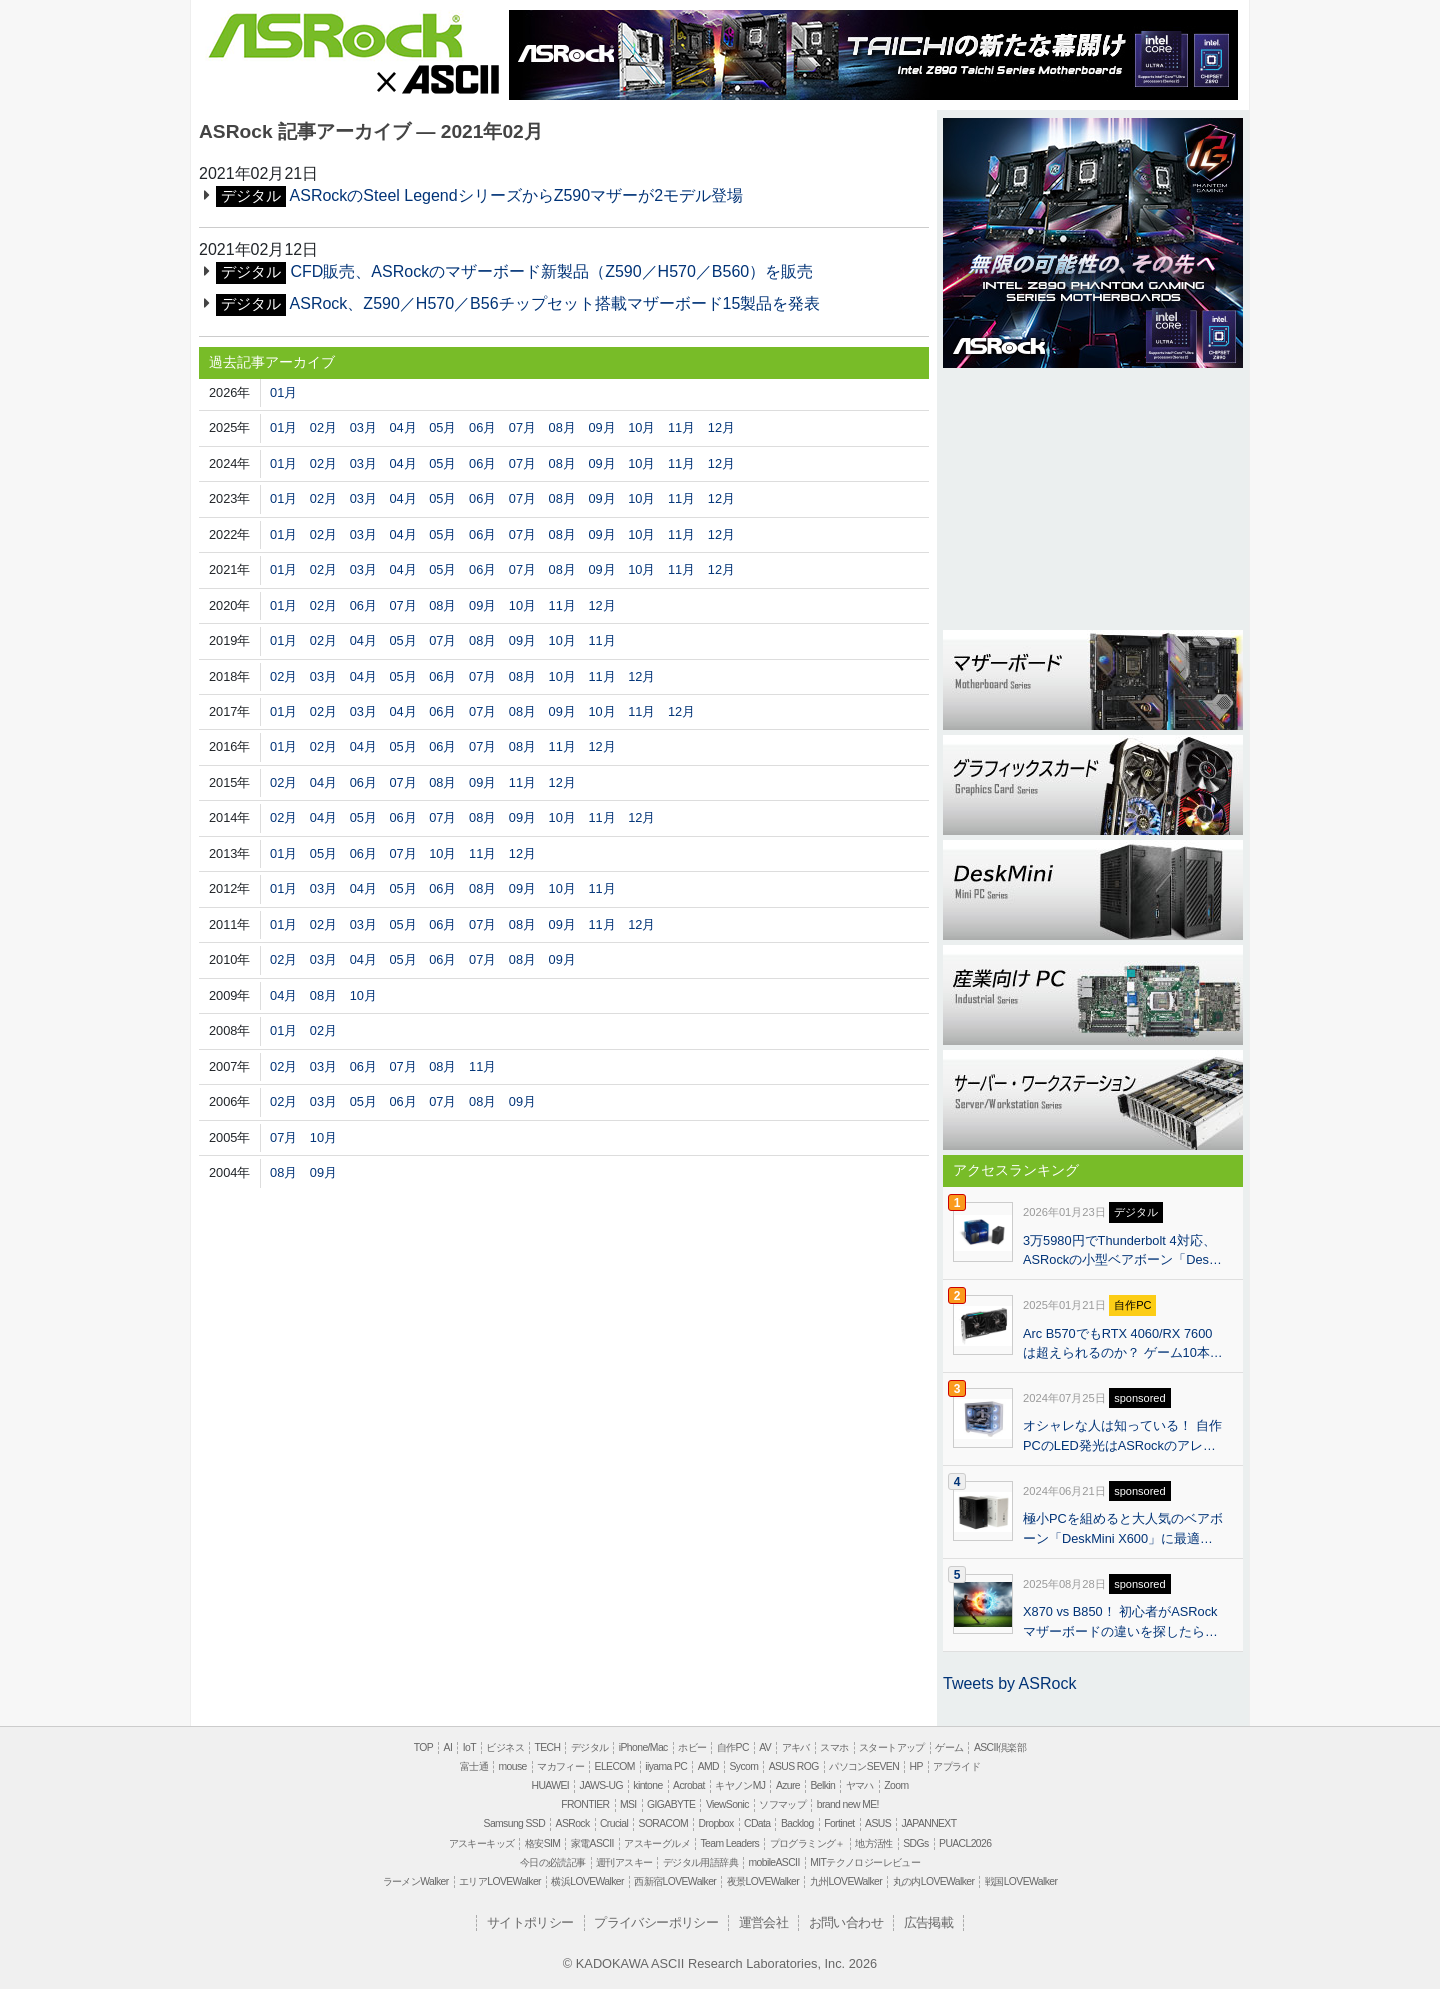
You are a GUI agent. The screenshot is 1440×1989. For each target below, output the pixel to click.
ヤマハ (860, 1785)
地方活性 (874, 1843)
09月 (601, 427)
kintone (647, 1785)
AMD (708, 1766)
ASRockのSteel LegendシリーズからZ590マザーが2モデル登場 (516, 195)
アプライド (956, 1766)
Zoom (896, 1785)
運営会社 (764, 1922)
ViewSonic (727, 1804)
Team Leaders (729, 1843)
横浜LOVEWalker (587, 1881)
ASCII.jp (437, 79)
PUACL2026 (965, 1843)
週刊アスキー (624, 1862)
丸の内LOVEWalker (934, 1881)
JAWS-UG (601, 1785)
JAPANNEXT (928, 1823)
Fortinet (839, 1823)
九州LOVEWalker (846, 1881)
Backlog (797, 1823)
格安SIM (542, 1843)
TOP (423, 1747)
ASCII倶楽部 (1000, 1747)
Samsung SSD (515, 1823)
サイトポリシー (530, 1922)
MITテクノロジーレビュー (865, 1862)
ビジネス (505, 1747)
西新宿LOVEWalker (675, 1881)
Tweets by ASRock (1009, 1683)
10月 (641, 427)
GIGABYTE (671, 1804)
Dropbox (716, 1823)
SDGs (915, 1843)
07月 (522, 427)
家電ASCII (592, 1843)
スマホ (834, 1747)
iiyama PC (666, 1766)
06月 (482, 427)
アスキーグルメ (657, 1843)
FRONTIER (585, 1804)
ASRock (335, 37)
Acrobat (689, 1785)
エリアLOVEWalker (500, 1881)
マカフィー (560, 1766)
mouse (512, 1766)
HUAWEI (551, 1785)
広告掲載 (929, 1922)
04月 (402, 427)
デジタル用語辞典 (700, 1862)
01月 (283, 392)
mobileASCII (774, 1862)
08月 (562, 427)
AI (448, 1747)
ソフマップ (782, 1804)
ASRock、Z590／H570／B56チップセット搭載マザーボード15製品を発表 (555, 303)
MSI (628, 1804)
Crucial (614, 1823)
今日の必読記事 (553, 1862)
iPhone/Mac (643, 1747)
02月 (323, 427)
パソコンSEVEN (864, 1766)
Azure (788, 1785)
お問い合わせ (846, 1922)
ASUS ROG (794, 1766)
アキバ (796, 1747)
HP (915, 1766)
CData (757, 1823)
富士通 (474, 1766)
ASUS (878, 1823)
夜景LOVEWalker (763, 1881)
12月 (721, 427)
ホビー (692, 1747)
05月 (442, 427)
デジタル (590, 1747)
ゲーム (949, 1747)
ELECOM (615, 1766)
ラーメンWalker (416, 1881)
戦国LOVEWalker (1021, 1881)
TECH (547, 1747)
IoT (469, 1747)
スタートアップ (892, 1747)
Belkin (822, 1785)
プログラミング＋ (807, 1843)
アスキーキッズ (482, 1843)
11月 (681, 427)
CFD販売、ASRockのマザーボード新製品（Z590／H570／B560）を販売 (551, 271)
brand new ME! (848, 1804)
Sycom (743, 1766)
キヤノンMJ (740, 1785)
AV (765, 1747)
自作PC (733, 1747)
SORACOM (664, 1823)
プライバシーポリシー (656, 1922)
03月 (363, 427)
